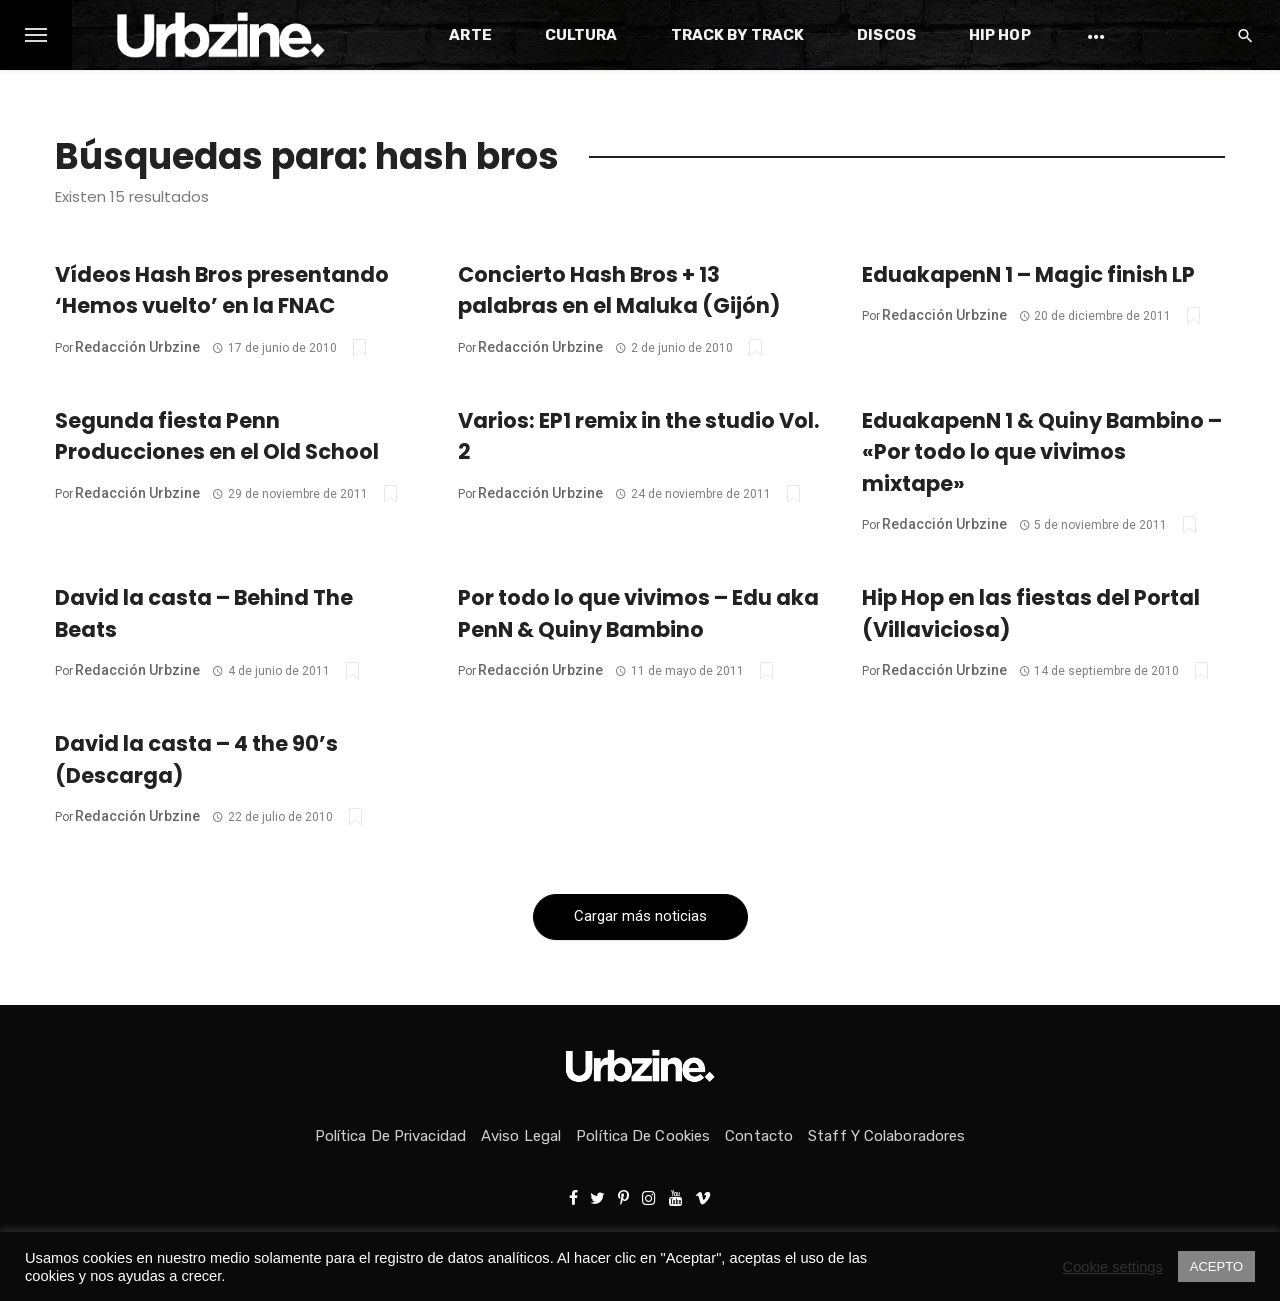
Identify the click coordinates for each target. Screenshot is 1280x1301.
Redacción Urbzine (137, 347)
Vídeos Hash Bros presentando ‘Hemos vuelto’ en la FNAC (222, 290)
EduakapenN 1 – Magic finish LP (1028, 274)
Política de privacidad (390, 1136)
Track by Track (737, 35)
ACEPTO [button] (1216, 1266)
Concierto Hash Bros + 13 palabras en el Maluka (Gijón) (619, 290)
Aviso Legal (521, 1136)
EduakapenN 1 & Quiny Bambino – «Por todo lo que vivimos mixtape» (1042, 452)
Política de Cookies (643, 1136)
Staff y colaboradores (886, 1136)
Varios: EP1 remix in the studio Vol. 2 (638, 436)
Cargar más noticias (640, 916)
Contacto (759, 1136)
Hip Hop (1000, 35)
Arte (470, 35)
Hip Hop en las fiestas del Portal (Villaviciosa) (1031, 613)
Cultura (581, 35)
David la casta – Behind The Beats (204, 613)
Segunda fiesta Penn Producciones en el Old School (217, 436)
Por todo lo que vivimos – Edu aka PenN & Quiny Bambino (638, 613)
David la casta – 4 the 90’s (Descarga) (196, 759)
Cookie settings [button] (1113, 1267)
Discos (886, 35)
